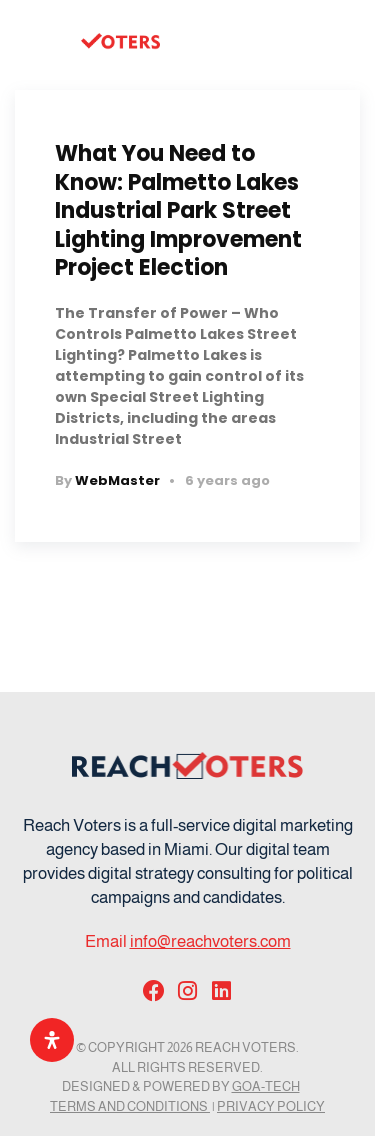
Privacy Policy (271, 1106)
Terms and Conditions (130, 1106)
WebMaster (117, 480)
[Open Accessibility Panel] (52, 1040)
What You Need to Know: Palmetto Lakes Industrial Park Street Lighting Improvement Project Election (178, 210)
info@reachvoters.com (210, 941)
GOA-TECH (266, 1086)
